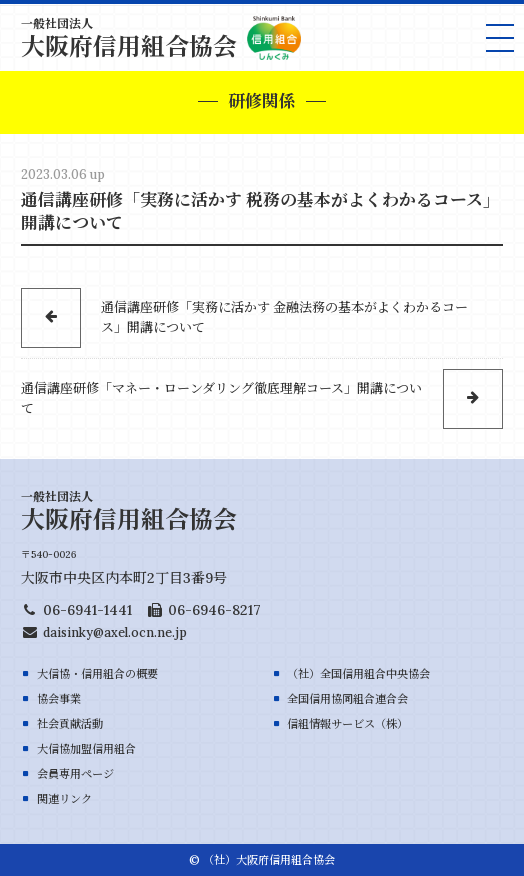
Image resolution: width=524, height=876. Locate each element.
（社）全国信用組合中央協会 (358, 674)
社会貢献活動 (70, 724)
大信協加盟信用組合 (86, 749)
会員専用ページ (75, 774)
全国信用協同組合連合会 (347, 699)
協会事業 (59, 699)
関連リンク (64, 799)
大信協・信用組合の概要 (97, 674)
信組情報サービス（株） (347, 724)
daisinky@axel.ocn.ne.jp (115, 632)
